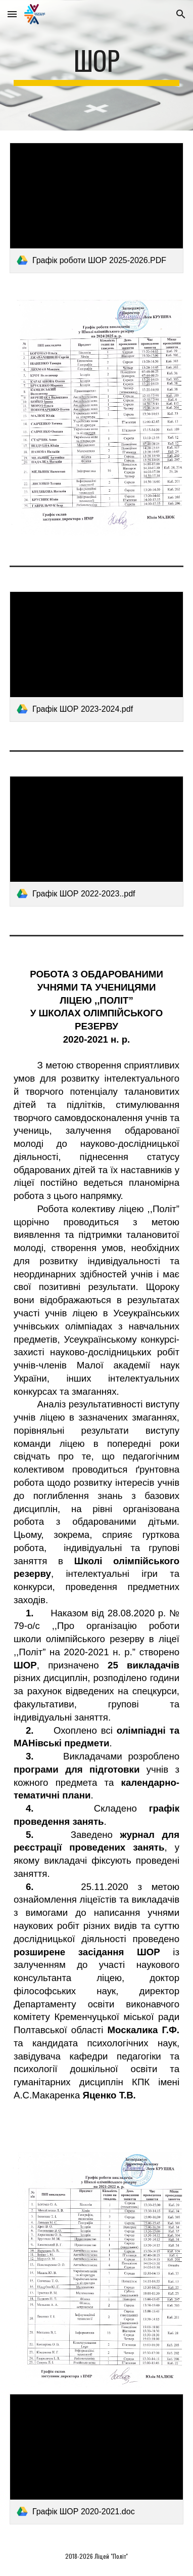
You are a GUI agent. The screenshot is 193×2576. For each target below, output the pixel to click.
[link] (96, 208)
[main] (96, 65)
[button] (12, 14)
